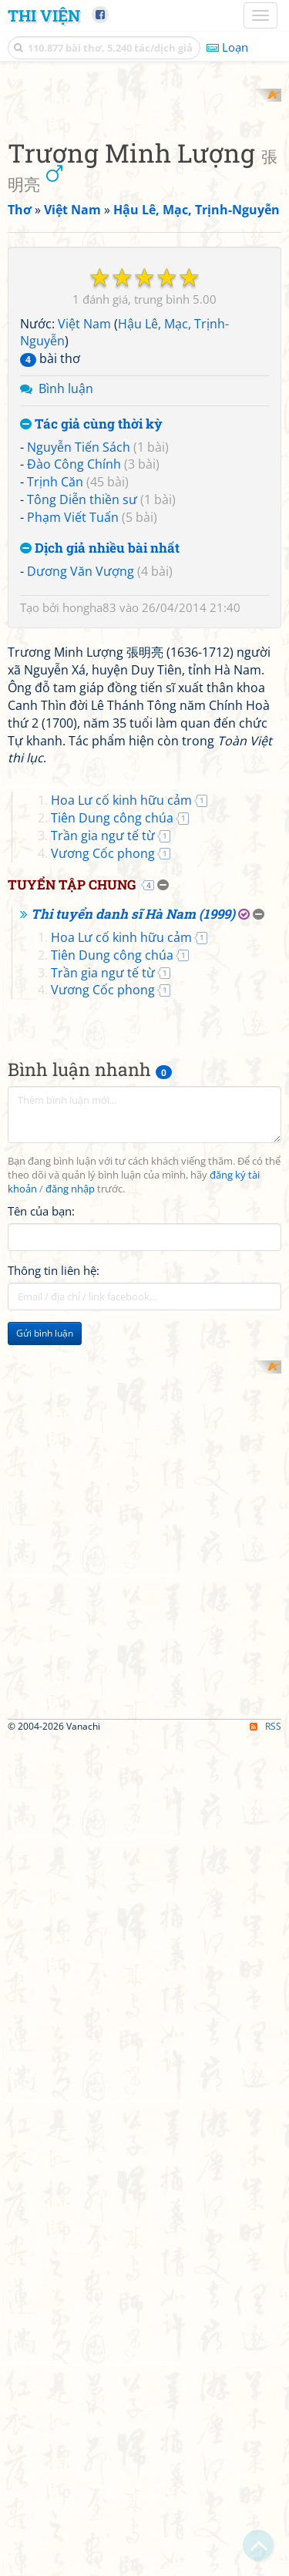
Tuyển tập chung (72, 1448)
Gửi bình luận (44, 1896)
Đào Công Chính (74, 739)
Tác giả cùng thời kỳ (91, 698)
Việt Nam (84, 598)
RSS (265, 2562)
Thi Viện (44, 15)
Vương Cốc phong (103, 1416)
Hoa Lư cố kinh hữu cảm (121, 1364)
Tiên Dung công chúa (112, 1381)
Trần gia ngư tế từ (103, 1399)
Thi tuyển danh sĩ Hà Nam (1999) (133, 1478)
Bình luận (66, 663)
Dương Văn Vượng (80, 845)
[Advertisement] (144, 233)
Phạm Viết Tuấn (73, 791)
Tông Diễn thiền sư (82, 774)
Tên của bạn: (41, 1774)
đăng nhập (70, 1752)
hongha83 (89, 882)
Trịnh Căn (55, 756)
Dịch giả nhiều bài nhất (100, 823)
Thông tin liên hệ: (53, 1833)
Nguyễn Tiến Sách (78, 721)
